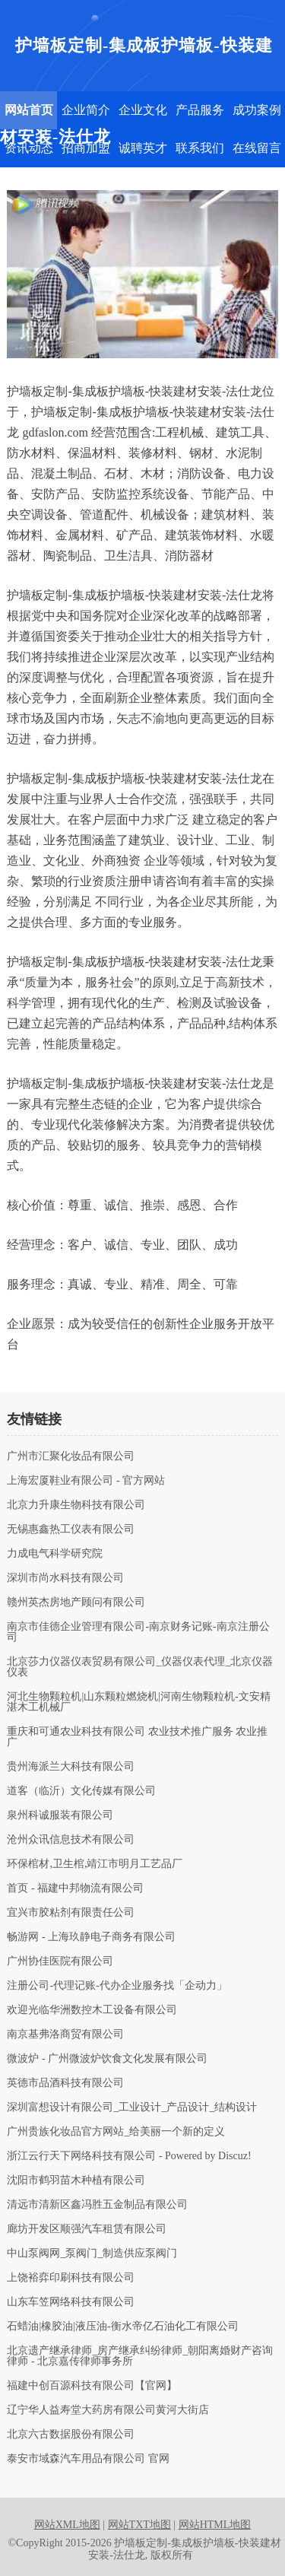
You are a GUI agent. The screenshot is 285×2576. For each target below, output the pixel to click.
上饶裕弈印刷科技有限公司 (71, 2278)
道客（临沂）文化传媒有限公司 (81, 1791)
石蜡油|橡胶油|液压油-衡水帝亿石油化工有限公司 (122, 2326)
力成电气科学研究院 (55, 1553)
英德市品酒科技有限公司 (65, 2083)
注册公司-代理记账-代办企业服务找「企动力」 (116, 1985)
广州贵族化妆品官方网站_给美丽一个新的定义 (116, 2132)
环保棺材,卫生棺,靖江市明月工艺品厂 (94, 1864)
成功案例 (257, 109)
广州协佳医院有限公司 (60, 1961)
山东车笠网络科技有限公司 (71, 2302)
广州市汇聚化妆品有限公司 (71, 1456)
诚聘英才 (143, 147)
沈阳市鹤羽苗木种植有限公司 (76, 2180)
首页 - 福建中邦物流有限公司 (75, 1888)
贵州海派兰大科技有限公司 (71, 1766)
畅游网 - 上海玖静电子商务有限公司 (91, 1937)
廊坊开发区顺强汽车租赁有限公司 (86, 2229)
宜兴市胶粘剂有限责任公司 (71, 1912)
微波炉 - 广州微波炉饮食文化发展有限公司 (107, 2058)
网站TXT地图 (139, 2524)
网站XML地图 (67, 2524)
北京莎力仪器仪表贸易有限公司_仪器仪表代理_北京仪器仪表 (140, 1667)
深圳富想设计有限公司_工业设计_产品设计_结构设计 (132, 2107)
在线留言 (257, 147)
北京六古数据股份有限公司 (71, 2434)
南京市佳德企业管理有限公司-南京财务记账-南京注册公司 (138, 1632)
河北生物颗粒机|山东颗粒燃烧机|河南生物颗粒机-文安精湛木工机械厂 (138, 1702)
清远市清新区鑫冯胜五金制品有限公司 (97, 2205)
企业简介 (86, 109)
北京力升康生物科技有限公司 (76, 1505)
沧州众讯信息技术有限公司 (71, 1839)
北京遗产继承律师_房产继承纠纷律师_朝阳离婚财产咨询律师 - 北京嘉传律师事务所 (140, 2356)
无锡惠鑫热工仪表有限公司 (71, 1529)
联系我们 (200, 147)
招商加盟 (86, 147)
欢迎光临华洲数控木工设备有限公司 (92, 2010)
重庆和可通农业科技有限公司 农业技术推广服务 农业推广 (137, 1737)
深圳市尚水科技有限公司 (65, 1578)
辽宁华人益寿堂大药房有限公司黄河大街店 (108, 2410)
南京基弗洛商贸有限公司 (65, 2034)
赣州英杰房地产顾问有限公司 (76, 1602)
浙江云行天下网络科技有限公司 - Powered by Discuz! (129, 2156)
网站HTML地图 (215, 2524)
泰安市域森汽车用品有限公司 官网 (88, 2459)
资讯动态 (29, 147)
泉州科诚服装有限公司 (60, 1815)
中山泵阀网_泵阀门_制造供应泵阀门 (92, 2253)
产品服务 (200, 109)
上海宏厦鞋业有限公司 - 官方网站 (86, 1480)
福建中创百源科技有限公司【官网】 (92, 2386)
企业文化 (143, 109)
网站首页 (29, 109)
